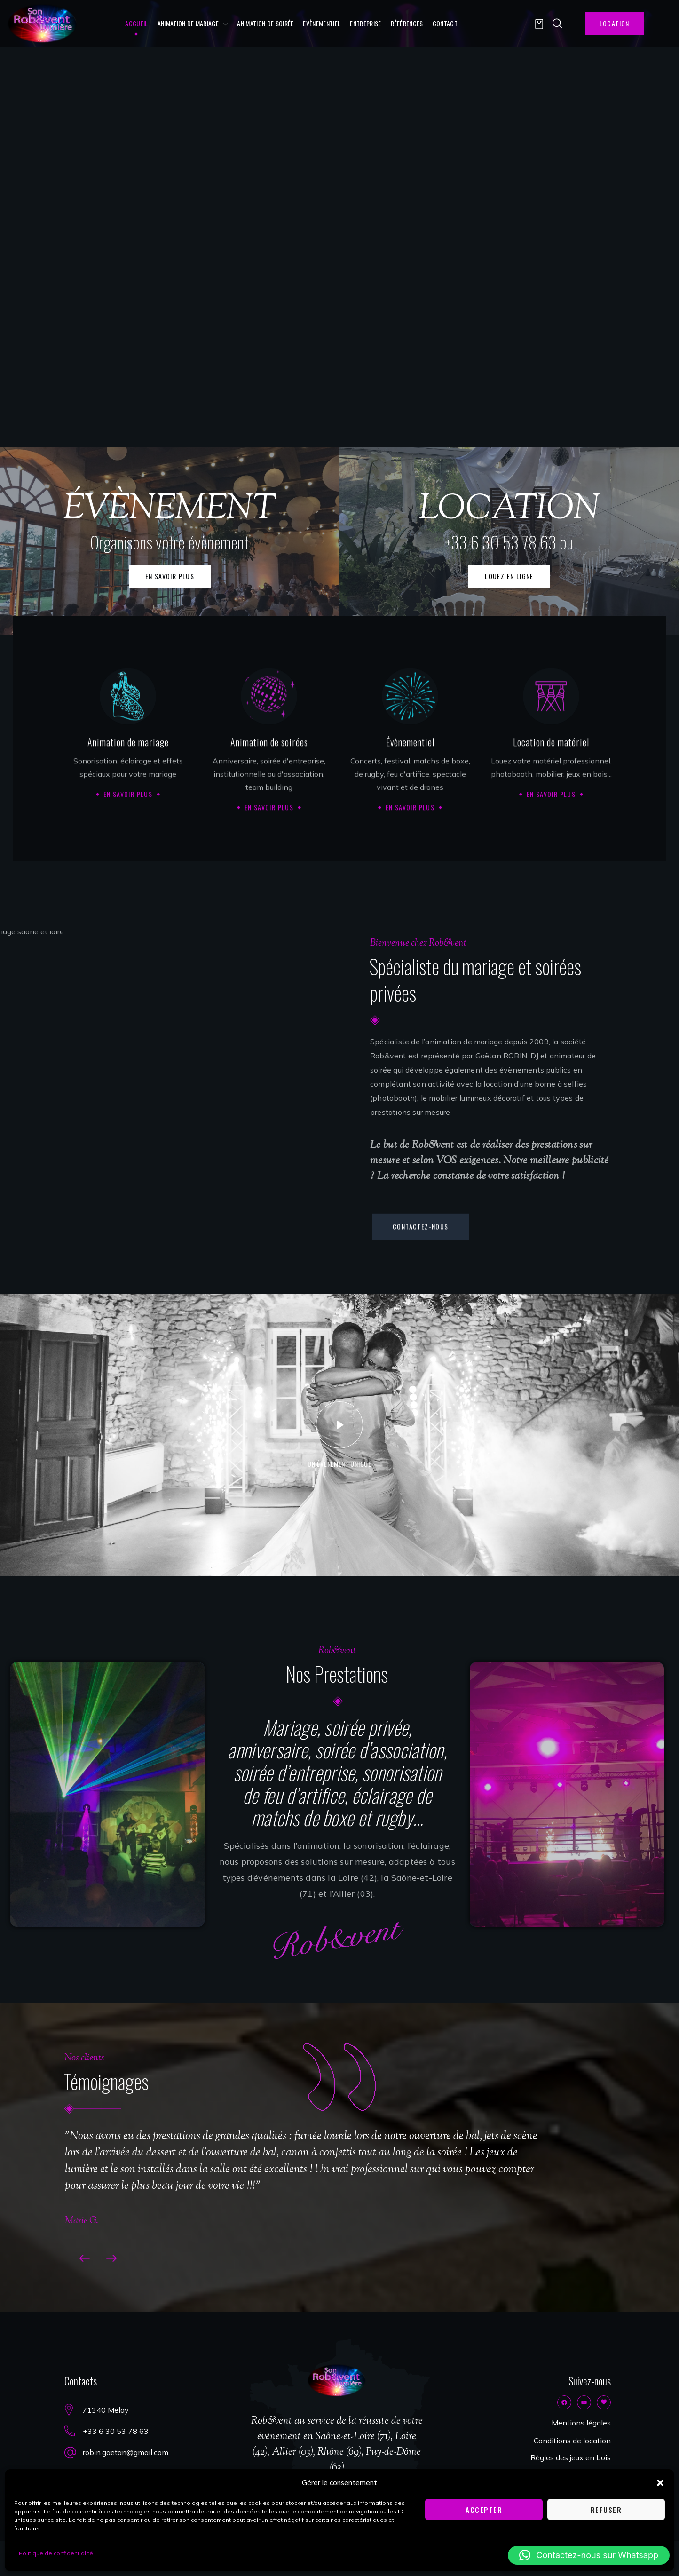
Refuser (606, 2509)
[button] (660, 2483)
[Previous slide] (81, 2258)
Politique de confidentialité (56, 2553)
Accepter (484, 2509)
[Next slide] (114, 2258)
